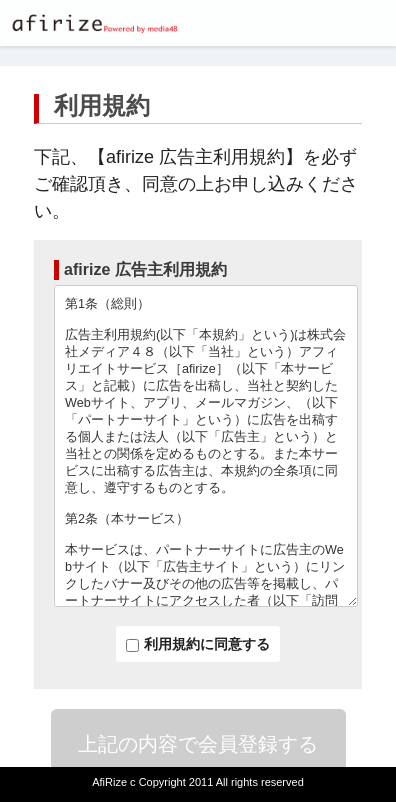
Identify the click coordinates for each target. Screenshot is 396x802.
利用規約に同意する (198, 644)
